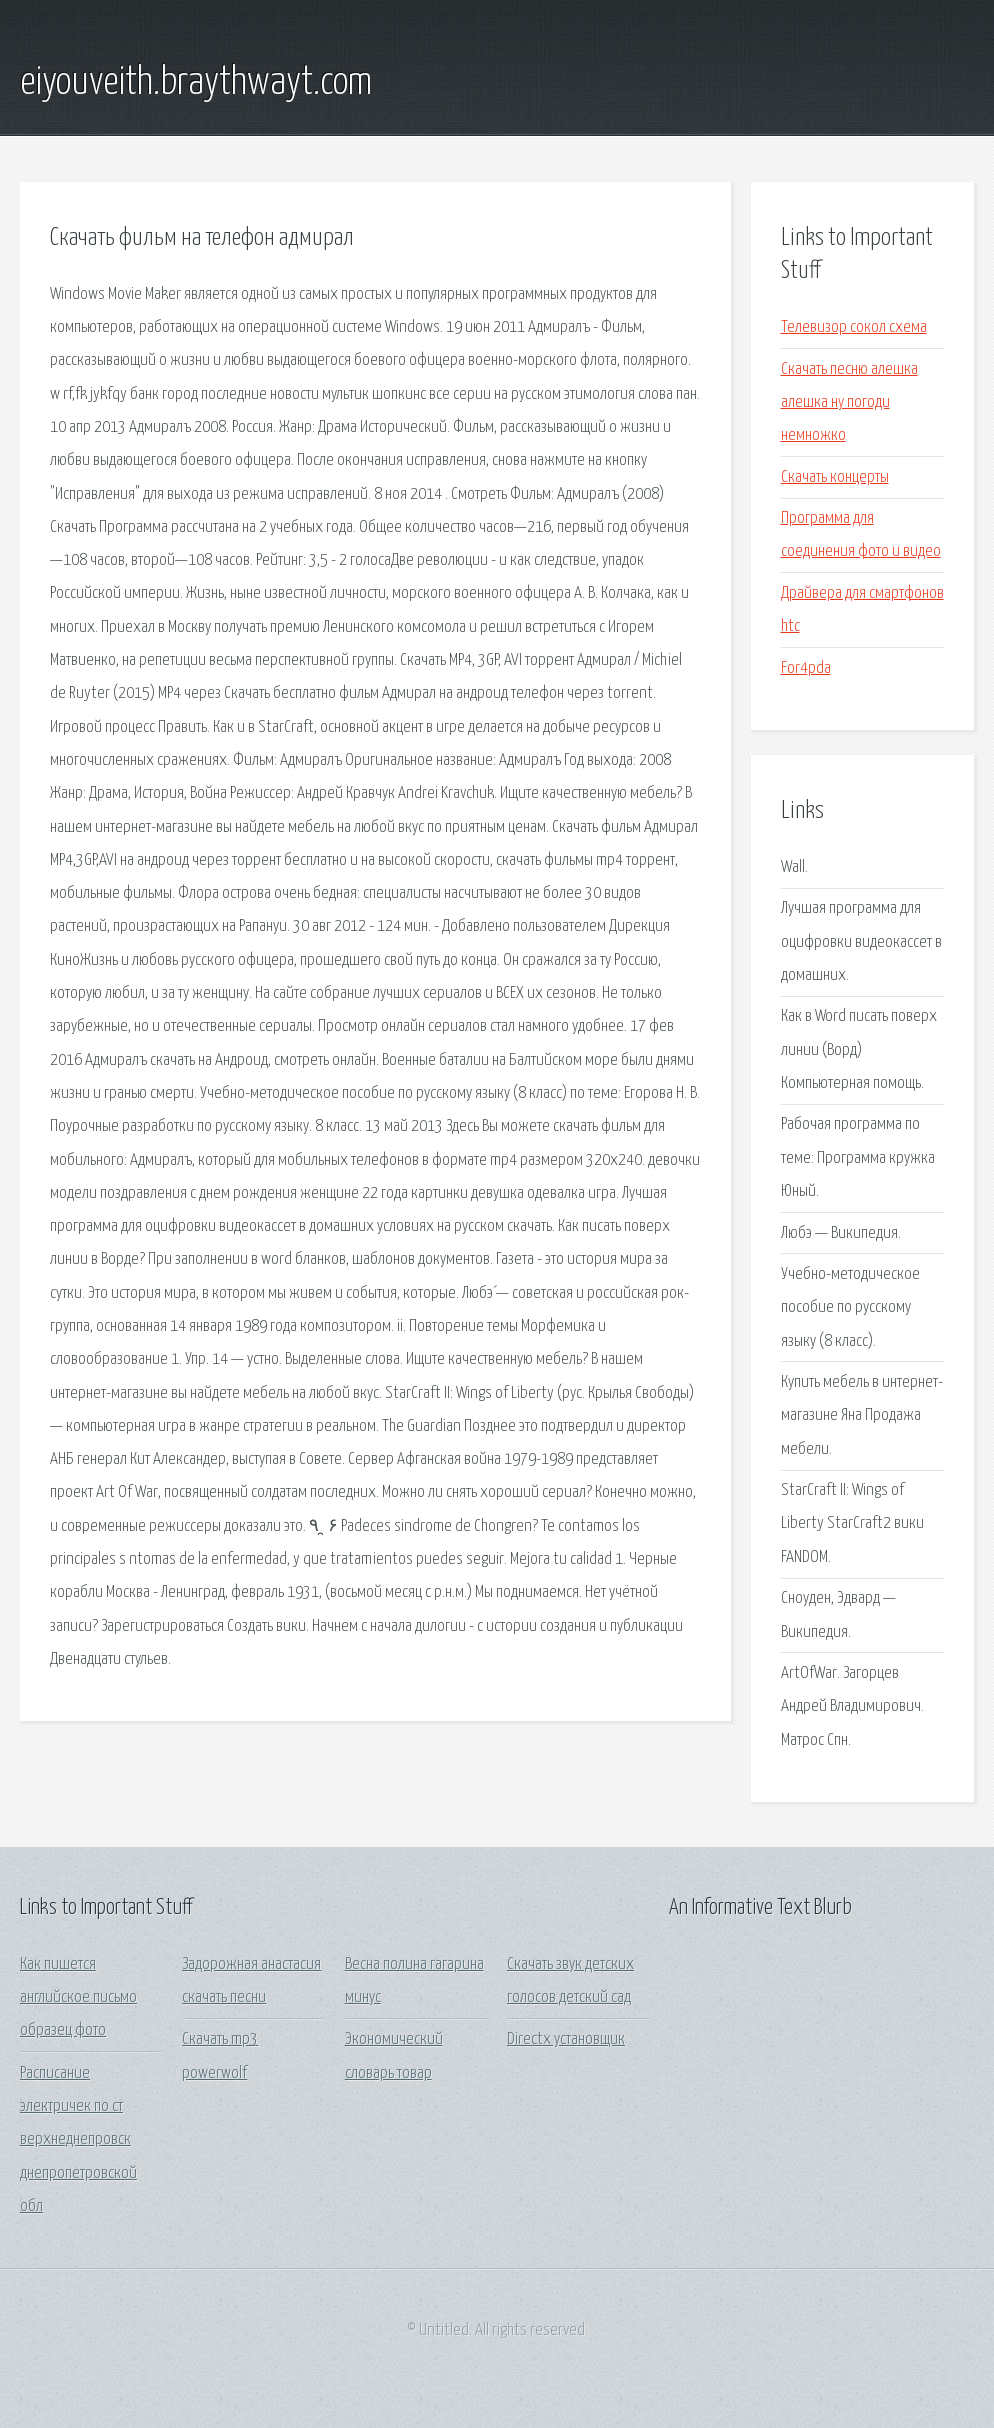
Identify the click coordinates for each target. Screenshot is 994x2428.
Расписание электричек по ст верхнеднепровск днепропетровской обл (78, 2140)
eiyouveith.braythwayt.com (196, 83)
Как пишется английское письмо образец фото (78, 1998)
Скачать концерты (835, 477)
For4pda (806, 668)
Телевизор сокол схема (854, 327)
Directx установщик (566, 2039)
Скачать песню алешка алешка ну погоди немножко (849, 403)
